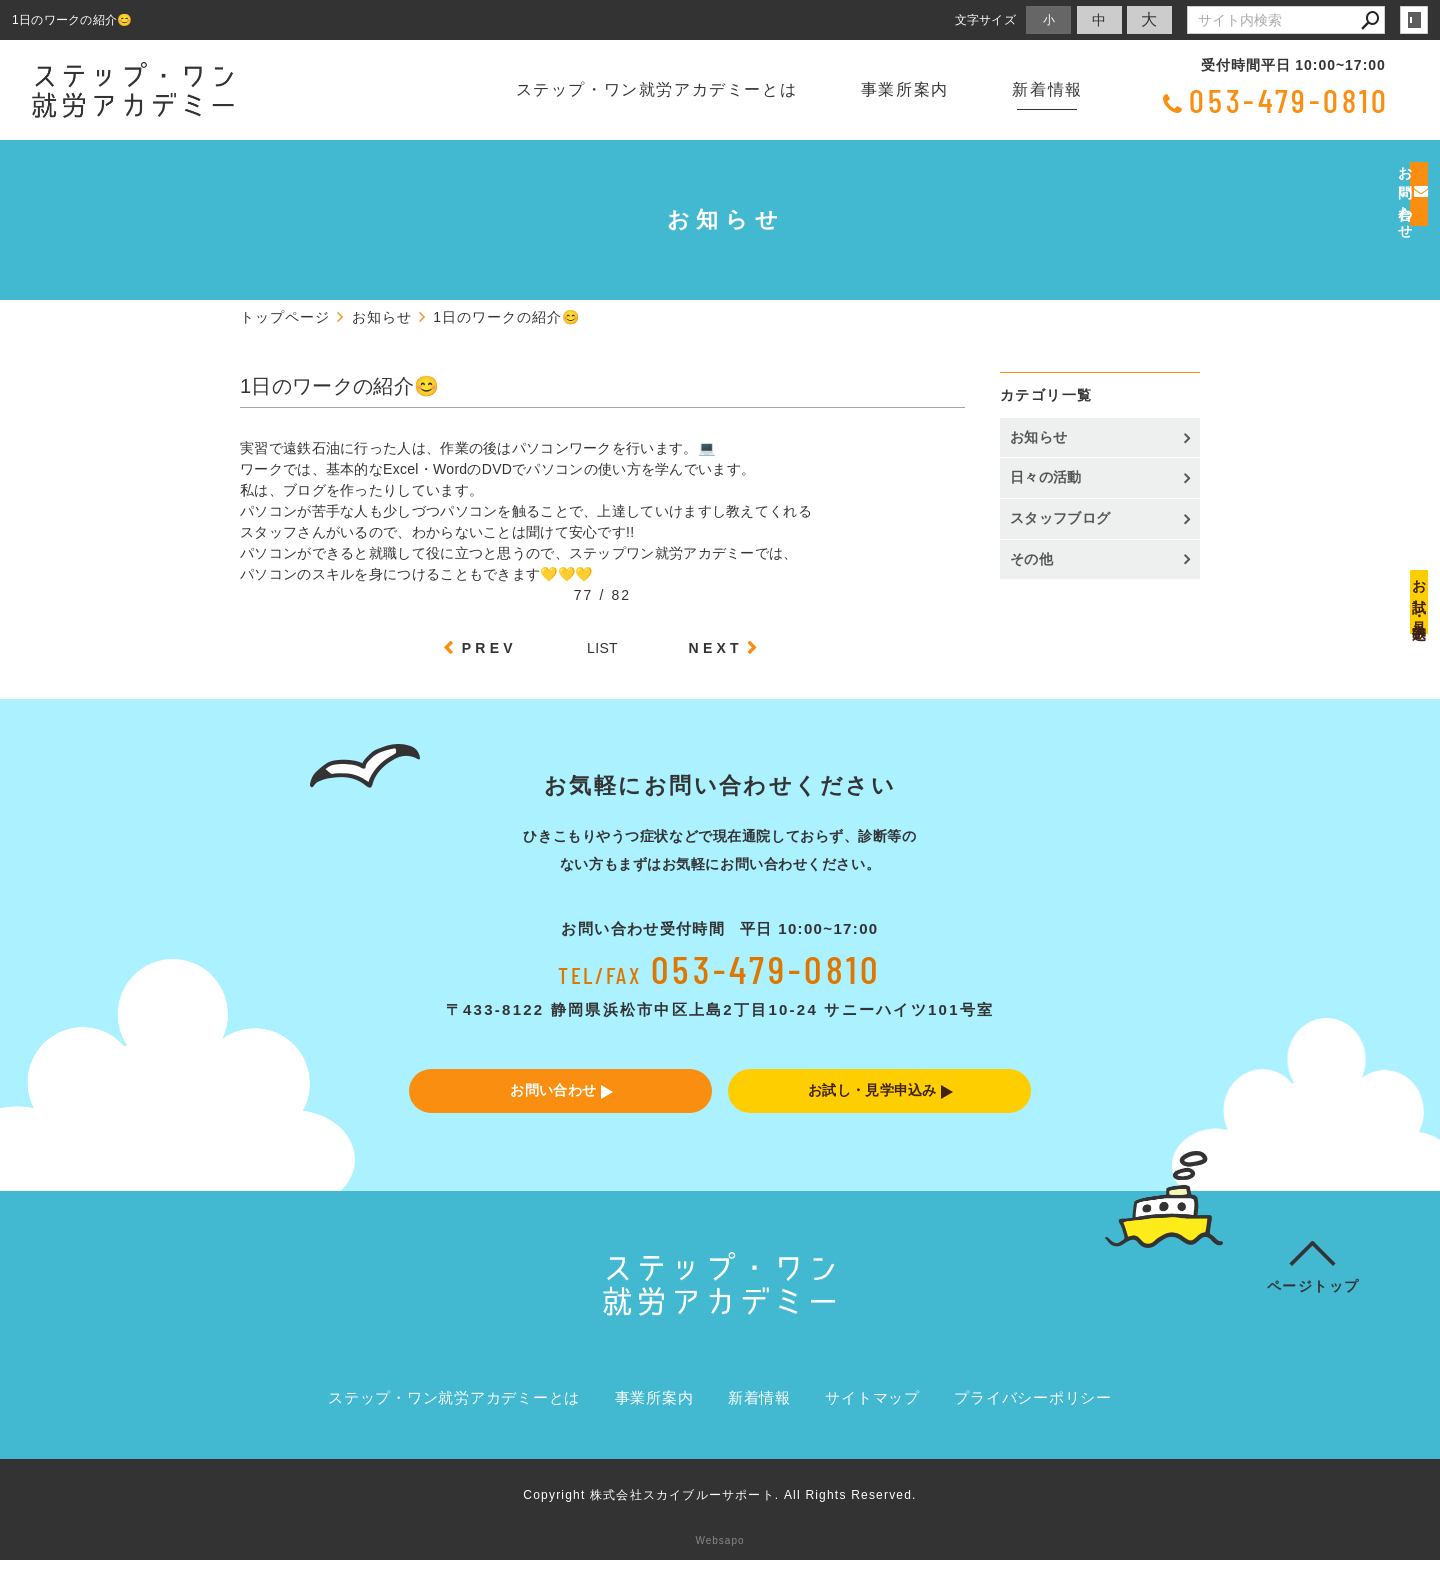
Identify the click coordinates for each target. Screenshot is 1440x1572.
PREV (489, 648)
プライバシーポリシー (1033, 1410)
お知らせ (1038, 437)
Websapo (719, 1552)
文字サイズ (986, 19)
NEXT (716, 648)
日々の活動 (1046, 477)
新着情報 (1047, 89)
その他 (1038, 559)
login (1414, 20)
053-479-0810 (1289, 100)
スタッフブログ (1060, 518)
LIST (602, 648)
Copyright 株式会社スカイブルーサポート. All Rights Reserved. (719, 1507)
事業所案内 (905, 89)
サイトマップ (872, 1410)
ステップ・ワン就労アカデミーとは (657, 89)
